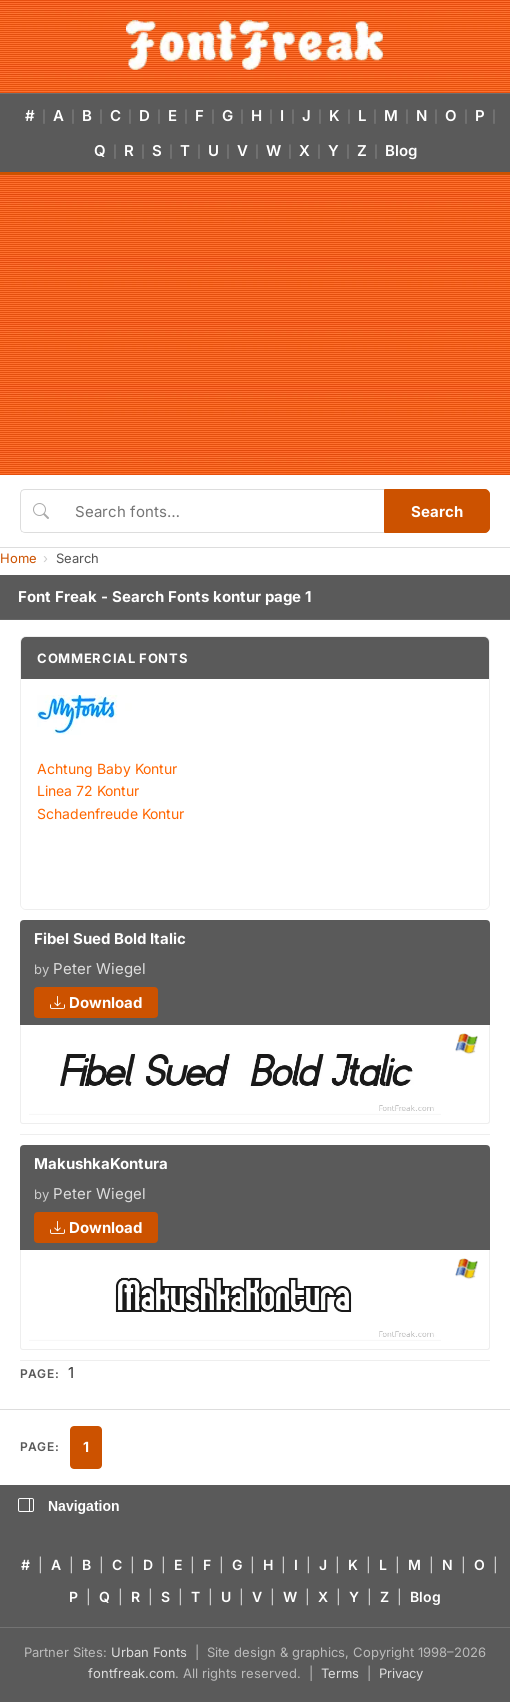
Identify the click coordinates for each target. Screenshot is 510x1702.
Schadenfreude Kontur (110, 813)
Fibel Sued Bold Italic (110, 938)
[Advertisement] (255, 325)
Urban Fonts (149, 1652)
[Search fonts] (222, 511)
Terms (340, 1673)
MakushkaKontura (101, 1163)
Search (437, 511)
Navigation (69, 1506)
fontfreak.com (131, 1673)
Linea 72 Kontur (88, 790)
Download (96, 1002)
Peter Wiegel (99, 968)
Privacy (401, 1673)
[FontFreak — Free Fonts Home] (254, 45)
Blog (401, 150)
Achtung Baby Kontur (107, 768)
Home (18, 558)
